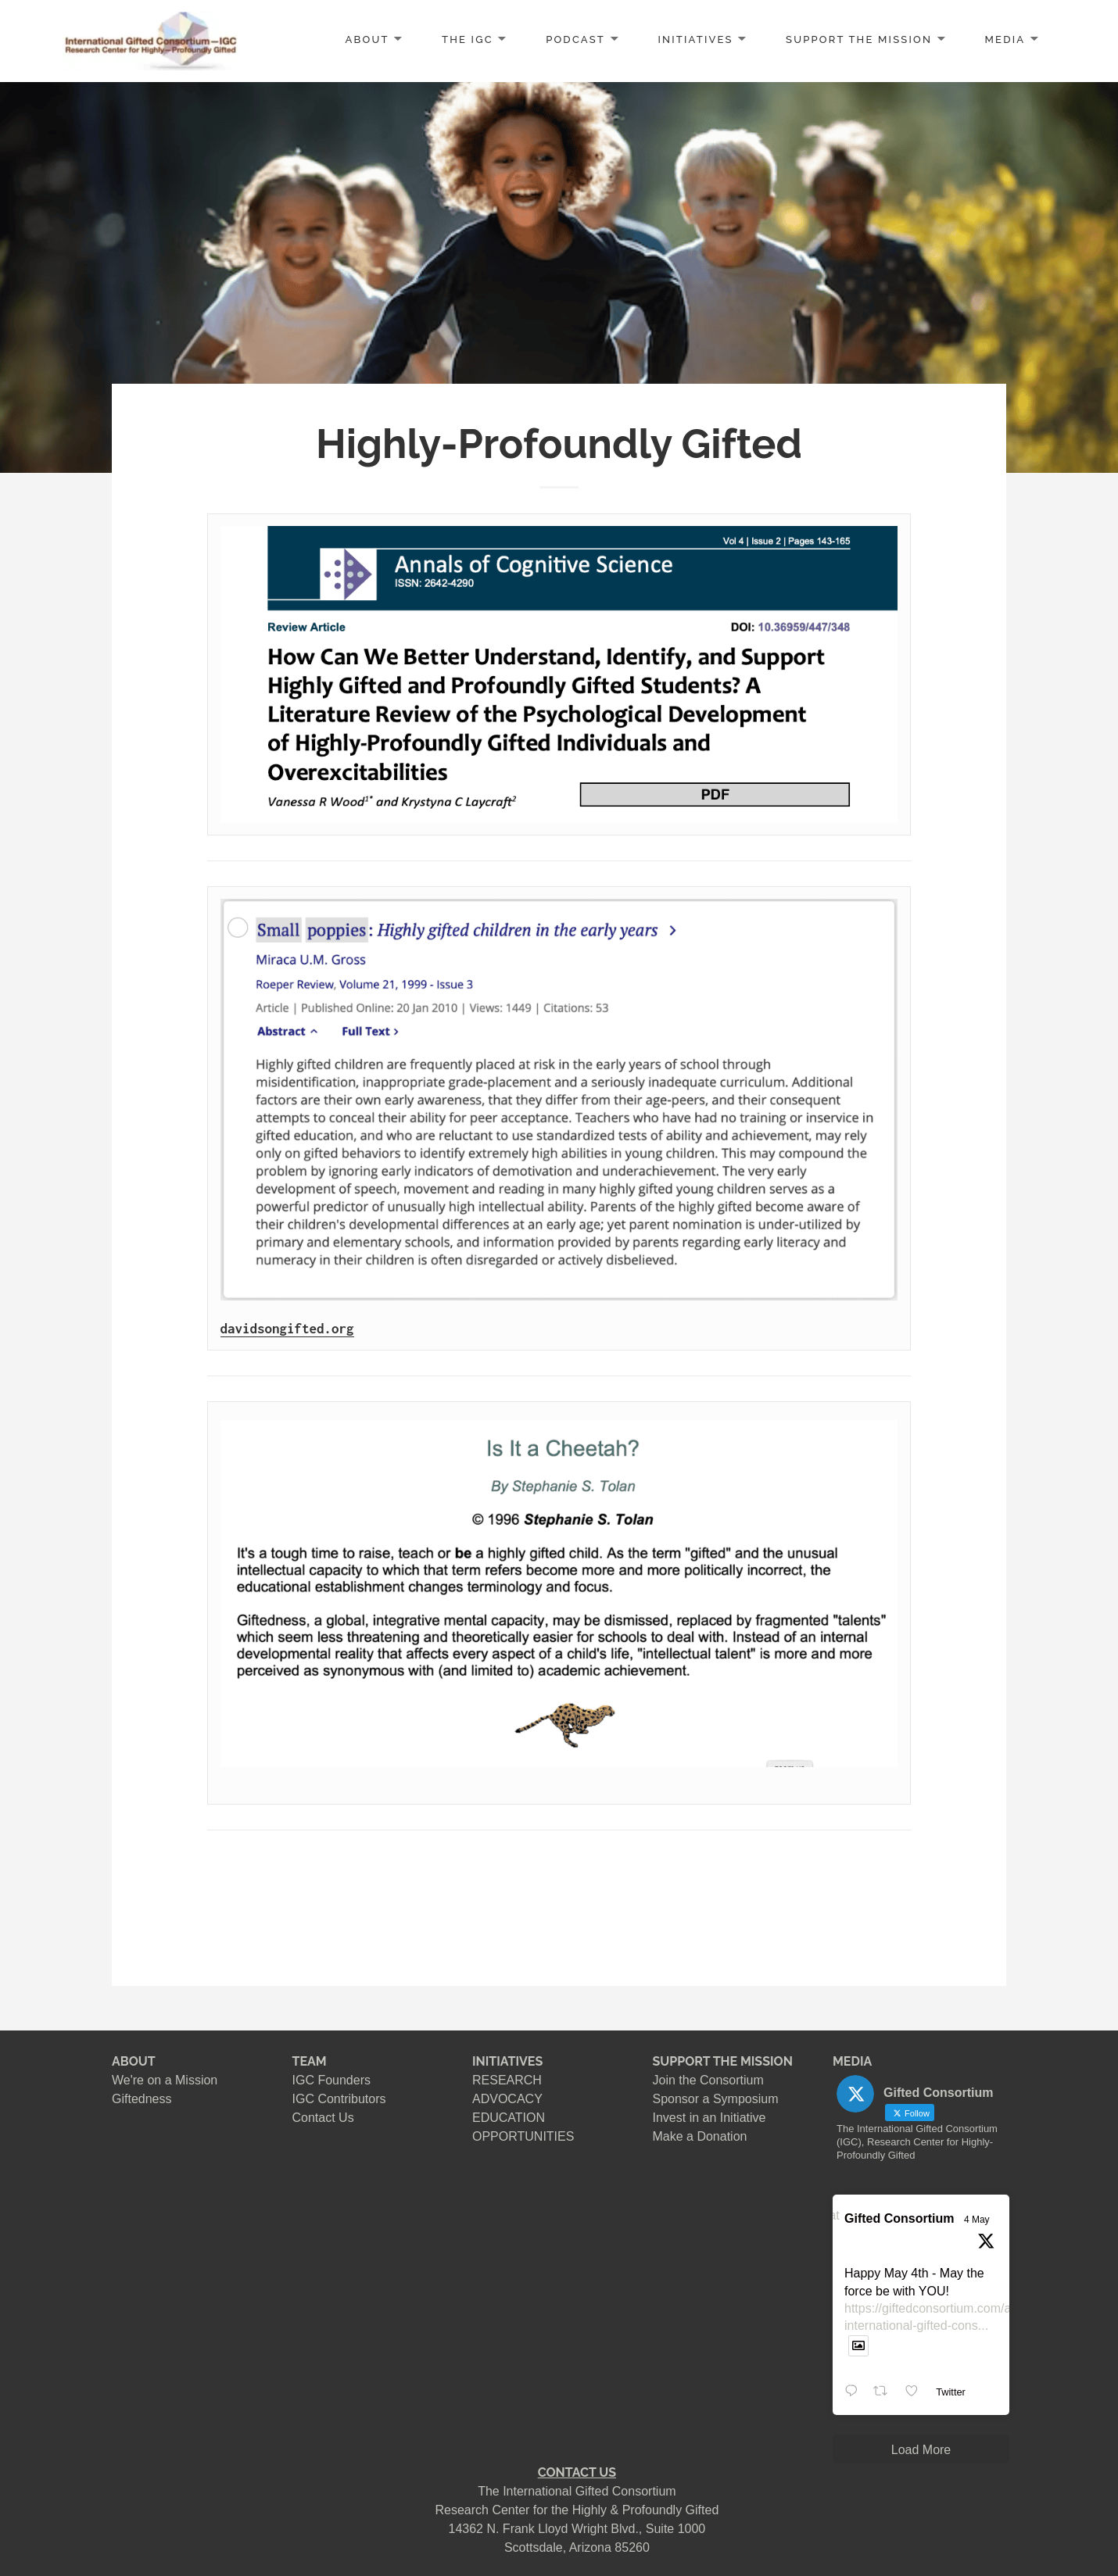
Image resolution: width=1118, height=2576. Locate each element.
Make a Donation (700, 2136)
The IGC (467, 39)
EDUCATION (508, 2117)
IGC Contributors (339, 2099)
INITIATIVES (695, 39)
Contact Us (323, 2117)
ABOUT (367, 39)
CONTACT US (577, 2472)
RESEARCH (507, 2080)
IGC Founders (331, 2080)
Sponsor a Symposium (716, 2099)
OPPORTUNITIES (523, 2136)
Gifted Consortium (899, 2218)
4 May (977, 2219)
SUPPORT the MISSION (859, 39)
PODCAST (575, 39)
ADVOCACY (507, 2099)
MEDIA (1005, 39)
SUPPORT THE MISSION (723, 2061)
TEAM (309, 2061)
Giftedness (141, 2099)
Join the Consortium (708, 2080)
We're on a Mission (164, 2080)
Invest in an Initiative (709, 2117)
